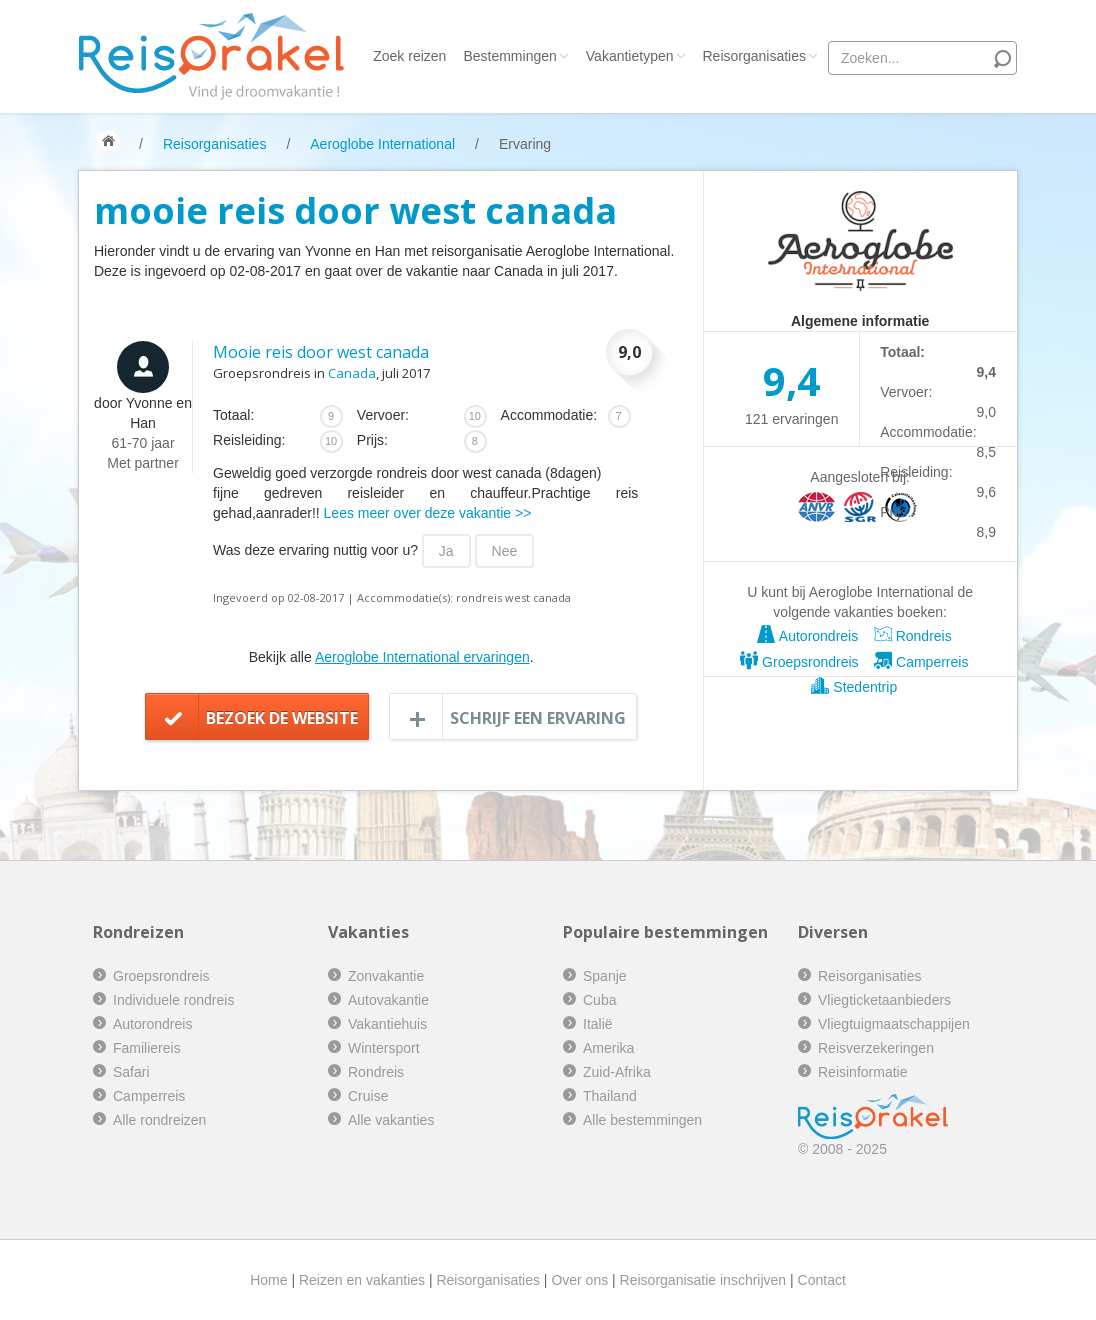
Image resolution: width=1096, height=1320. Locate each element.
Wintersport (384, 1048)
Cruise (368, 1096)
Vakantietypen (636, 56)
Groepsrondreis (799, 662)
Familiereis (147, 1048)
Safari (131, 1072)
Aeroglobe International (382, 144)
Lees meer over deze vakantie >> (428, 513)
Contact (822, 1280)
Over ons (579, 1280)
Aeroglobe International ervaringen (422, 657)
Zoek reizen (409, 56)
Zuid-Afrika (617, 1072)
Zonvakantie (386, 976)
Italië (598, 1024)
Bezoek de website (282, 718)
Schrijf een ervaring (538, 718)
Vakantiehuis (387, 1024)
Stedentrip (854, 687)
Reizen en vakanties (362, 1280)
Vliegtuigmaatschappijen (894, 1024)
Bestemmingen (515, 56)
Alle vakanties (391, 1120)
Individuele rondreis (173, 1000)
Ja (446, 551)
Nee (505, 551)
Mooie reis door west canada (321, 352)
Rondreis (913, 636)
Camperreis (921, 662)
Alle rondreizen (159, 1120)
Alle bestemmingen (642, 1120)
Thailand (610, 1096)
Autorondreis (807, 636)
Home (268, 1280)
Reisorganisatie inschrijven (703, 1280)
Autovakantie (388, 1000)
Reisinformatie (862, 1072)
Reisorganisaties (761, 56)
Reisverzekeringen (876, 1048)
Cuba (599, 1000)
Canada (352, 373)
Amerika (608, 1048)
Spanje (605, 976)
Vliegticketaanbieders (884, 1000)
